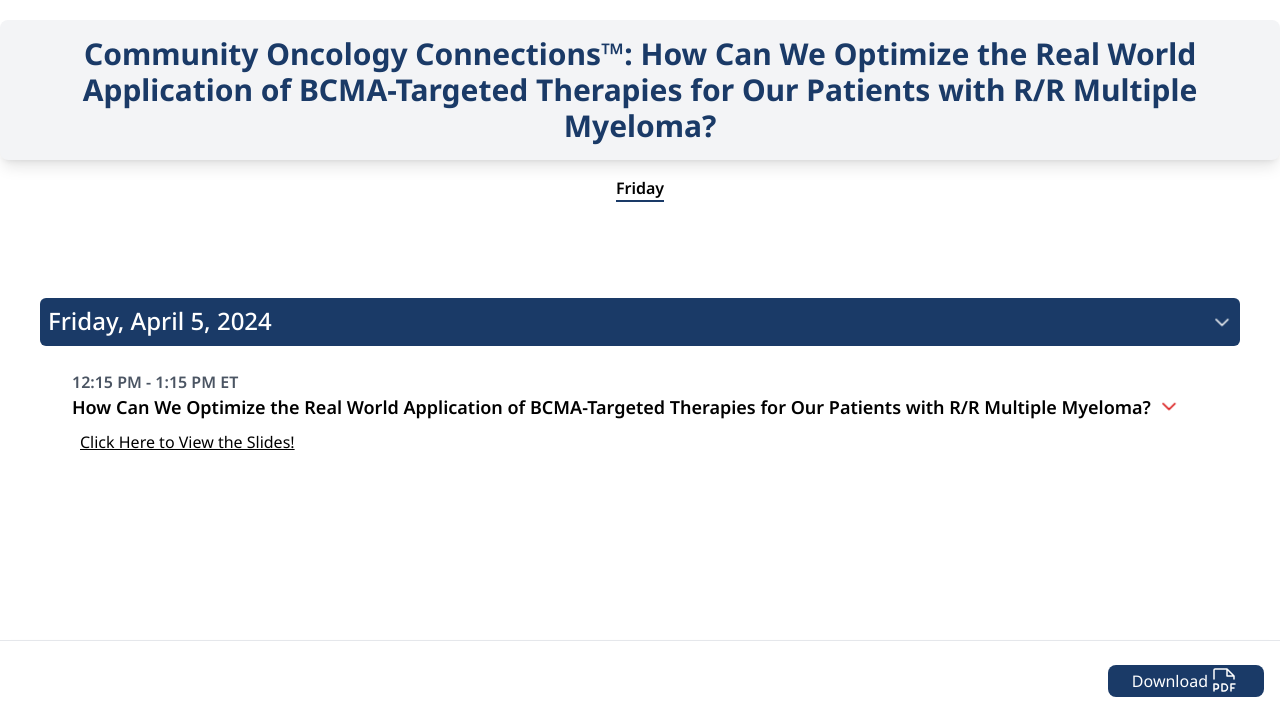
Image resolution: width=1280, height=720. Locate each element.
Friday (640, 188)
